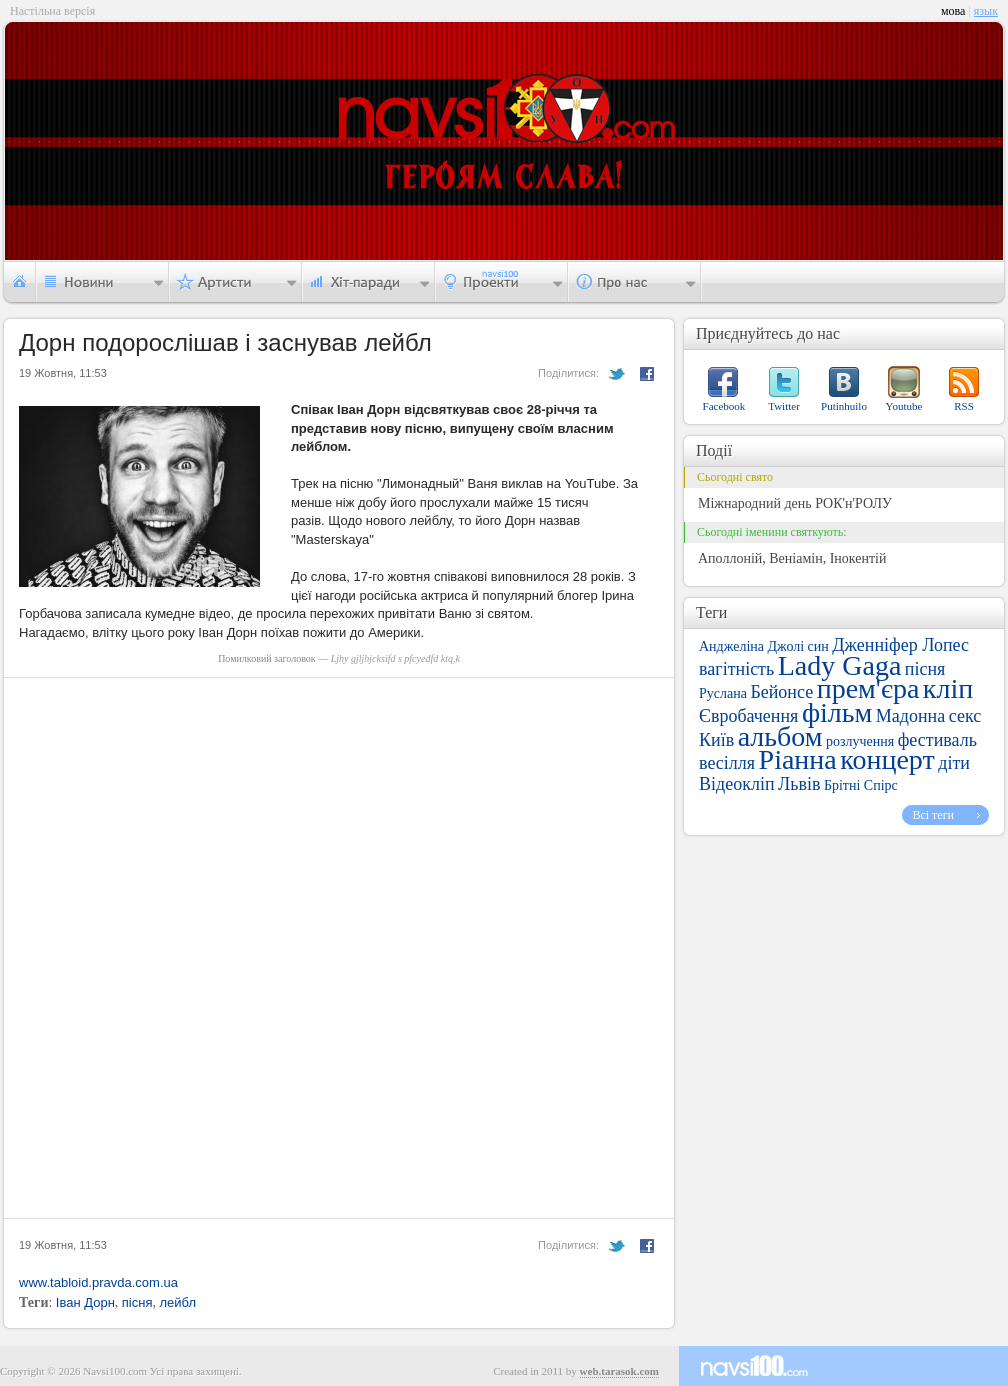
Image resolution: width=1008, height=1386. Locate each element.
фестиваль (937, 740)
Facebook (724, 406)
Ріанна (798, 759)
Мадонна (910, 716)
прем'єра (868, 688)
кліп (948, 688)
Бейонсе (781, 692)
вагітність (736, 669)
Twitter (784, 406)
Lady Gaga (840, 665)
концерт (887, 759)
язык (986, 11)
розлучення (860, 741)
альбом (780, 736)
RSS (964, 406)
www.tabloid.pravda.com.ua (98, 1282)
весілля (727, 763)
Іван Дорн (85, 1302)
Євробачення (748, 716)
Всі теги (933, 815)
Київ (716, 740)
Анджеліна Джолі (751, 646)
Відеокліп (737, 784)
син (818, 646)
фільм (837, 712)
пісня (137, 1302)
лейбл (177, 1302)
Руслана (723, 693)
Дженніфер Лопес (900, 645)
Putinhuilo (844, 406)
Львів (799, 784)
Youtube (904, 406)
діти (954, 763)
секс (965, 716)
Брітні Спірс (861, 785)
